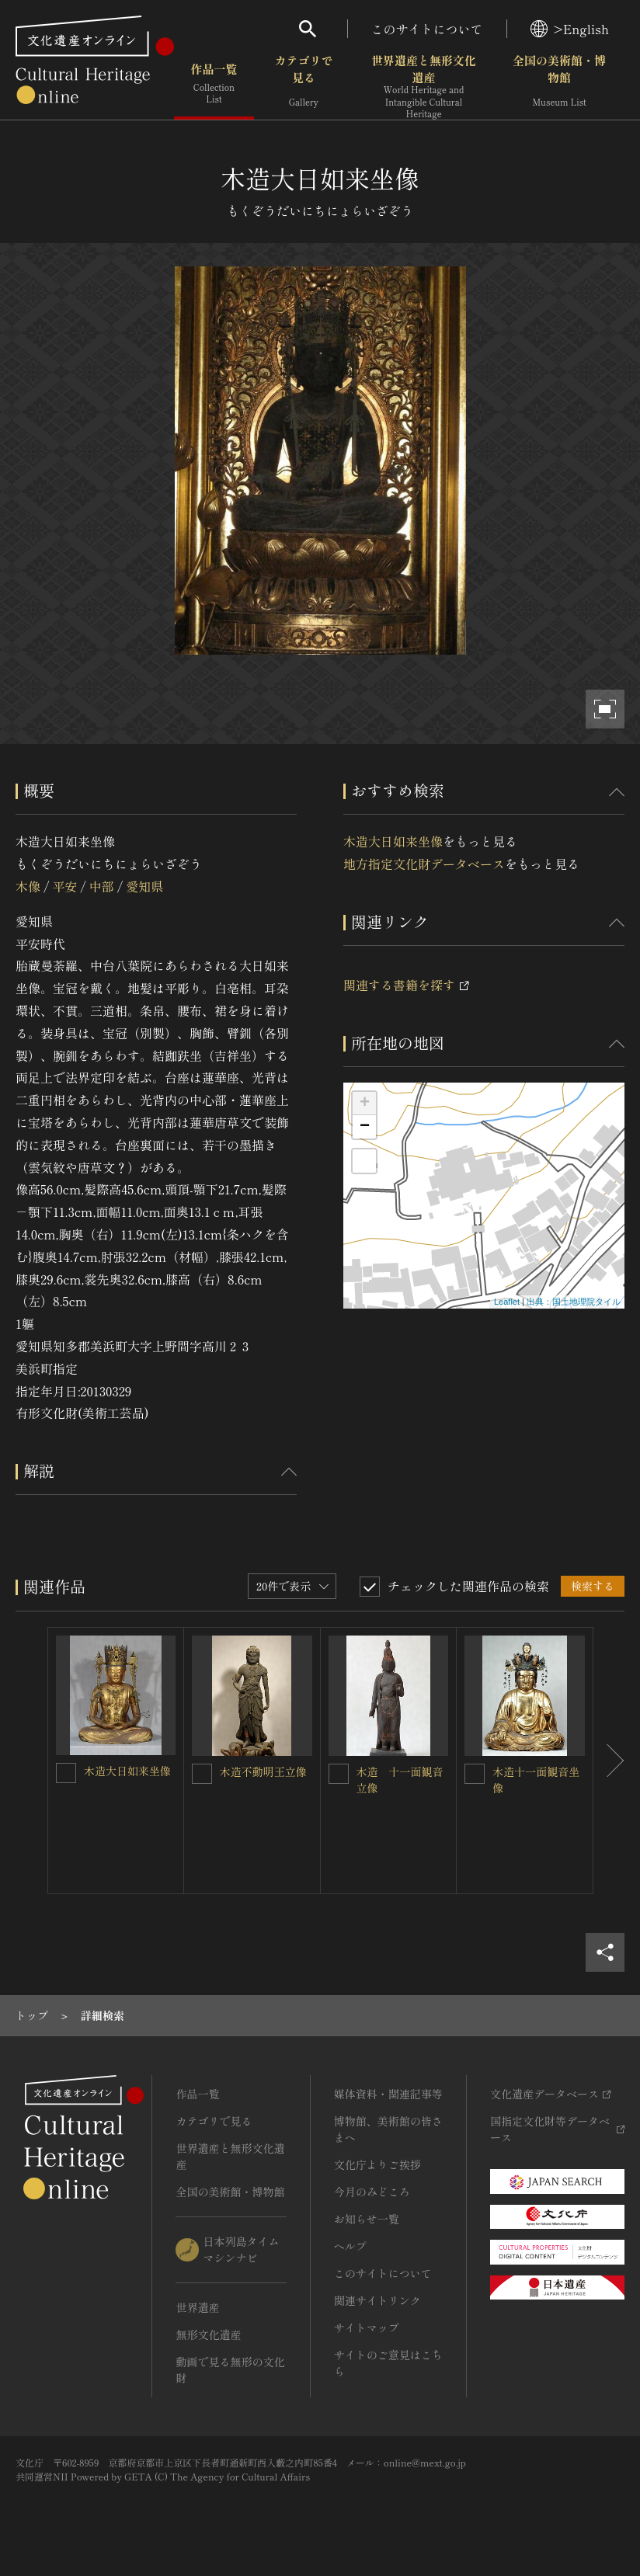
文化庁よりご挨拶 (377, 2164)
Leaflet (507, 1301)
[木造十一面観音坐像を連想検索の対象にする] (474, 1774)
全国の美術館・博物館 (559, 85)
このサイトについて (427, 28)
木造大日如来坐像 (393, 841)
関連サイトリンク (377, 2300)
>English (569, 28)
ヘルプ (350, 2246)
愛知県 (144, 886)
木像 (28, 886)
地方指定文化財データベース (424, 863)
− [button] (365, 1127)
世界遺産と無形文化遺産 (423, 86)
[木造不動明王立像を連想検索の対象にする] (202, 1774)
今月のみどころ (372, 2191)
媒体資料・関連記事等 (388, 2093)
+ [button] (365, 1103)
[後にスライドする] (608, 1760)
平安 (64, 886)
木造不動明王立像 (263, 1771)
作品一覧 (214, 85)
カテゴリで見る (303, 85)
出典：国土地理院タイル (574, 1301)
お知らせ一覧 (366, 2219)
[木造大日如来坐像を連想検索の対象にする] (66, 1773)
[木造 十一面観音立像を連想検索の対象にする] (339, 1774)
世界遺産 (197, 2307)
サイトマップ (366, 2327)
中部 (101, 886)
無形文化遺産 (208, 2334)
